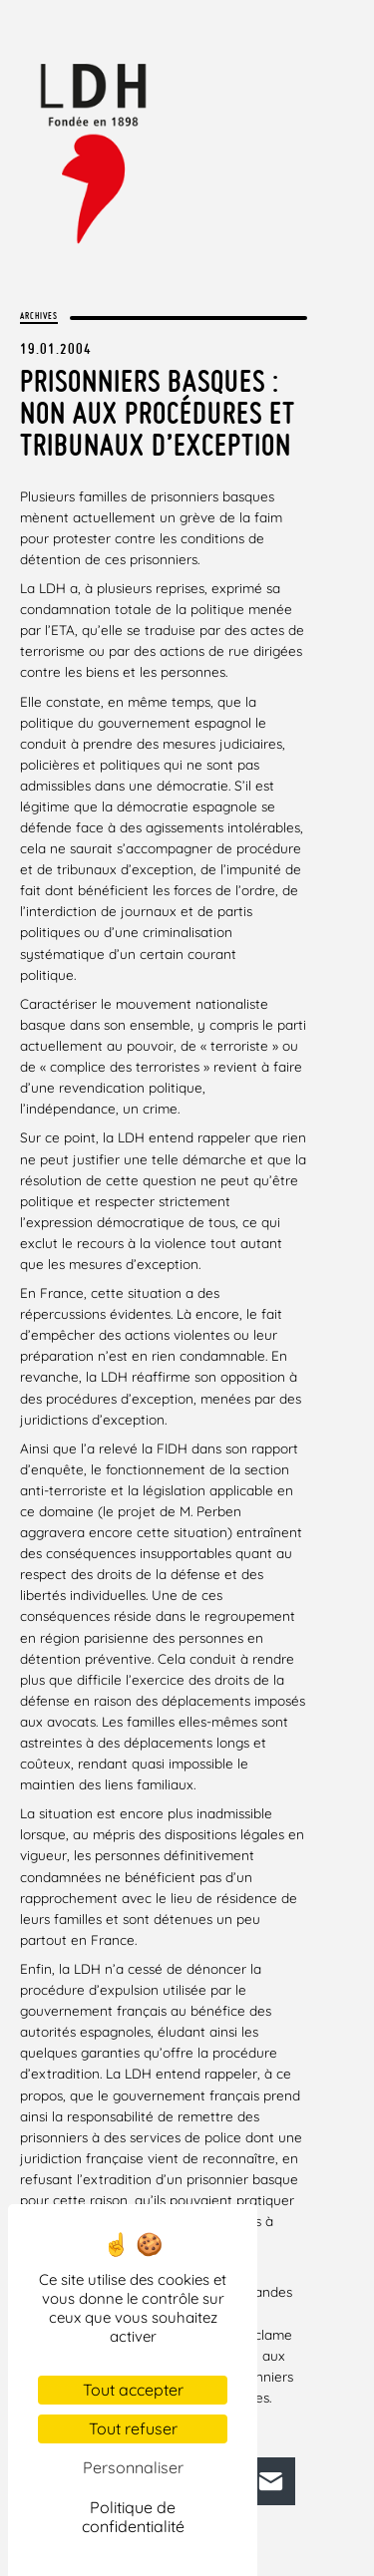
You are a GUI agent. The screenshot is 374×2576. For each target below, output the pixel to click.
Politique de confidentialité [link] (133, 2516)
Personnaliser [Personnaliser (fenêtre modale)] (133, 2467)
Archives (39, 315)
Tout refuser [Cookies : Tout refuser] (133, 2428)
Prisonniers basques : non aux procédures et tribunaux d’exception (157, 413)
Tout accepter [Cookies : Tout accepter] (133, 2390)
